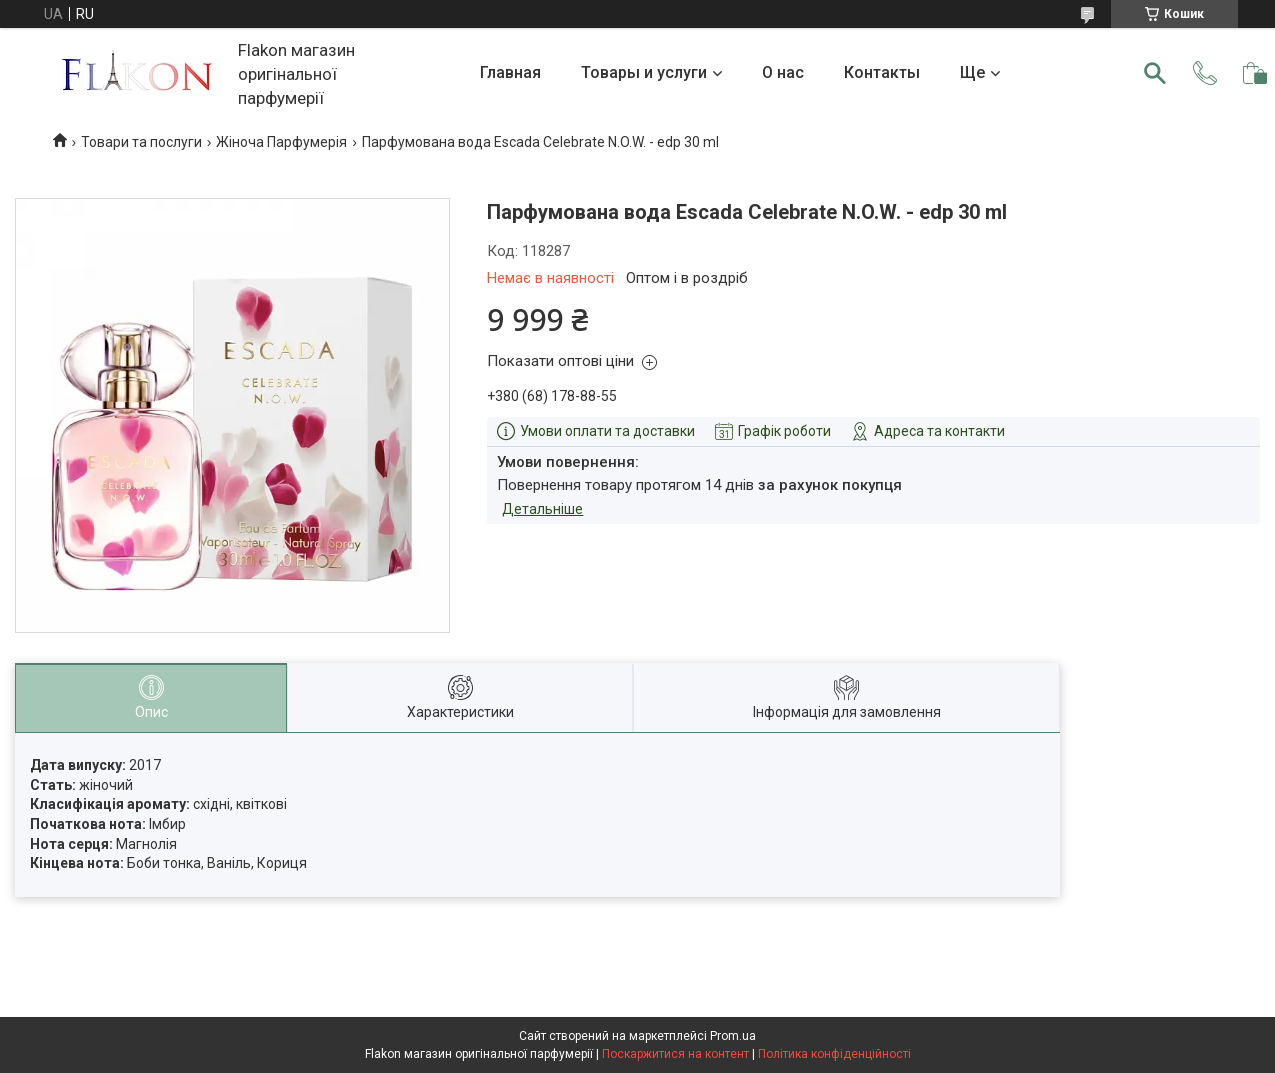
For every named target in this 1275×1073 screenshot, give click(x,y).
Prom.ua (733, 1036)
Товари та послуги (141, 142)
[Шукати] (1155, 73)
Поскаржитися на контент (675, 1054)
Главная (510, 72)
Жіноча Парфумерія (281, 142)
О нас (783, 72)
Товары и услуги (644, 72)
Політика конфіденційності (834, 1054)
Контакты (882, 72)
